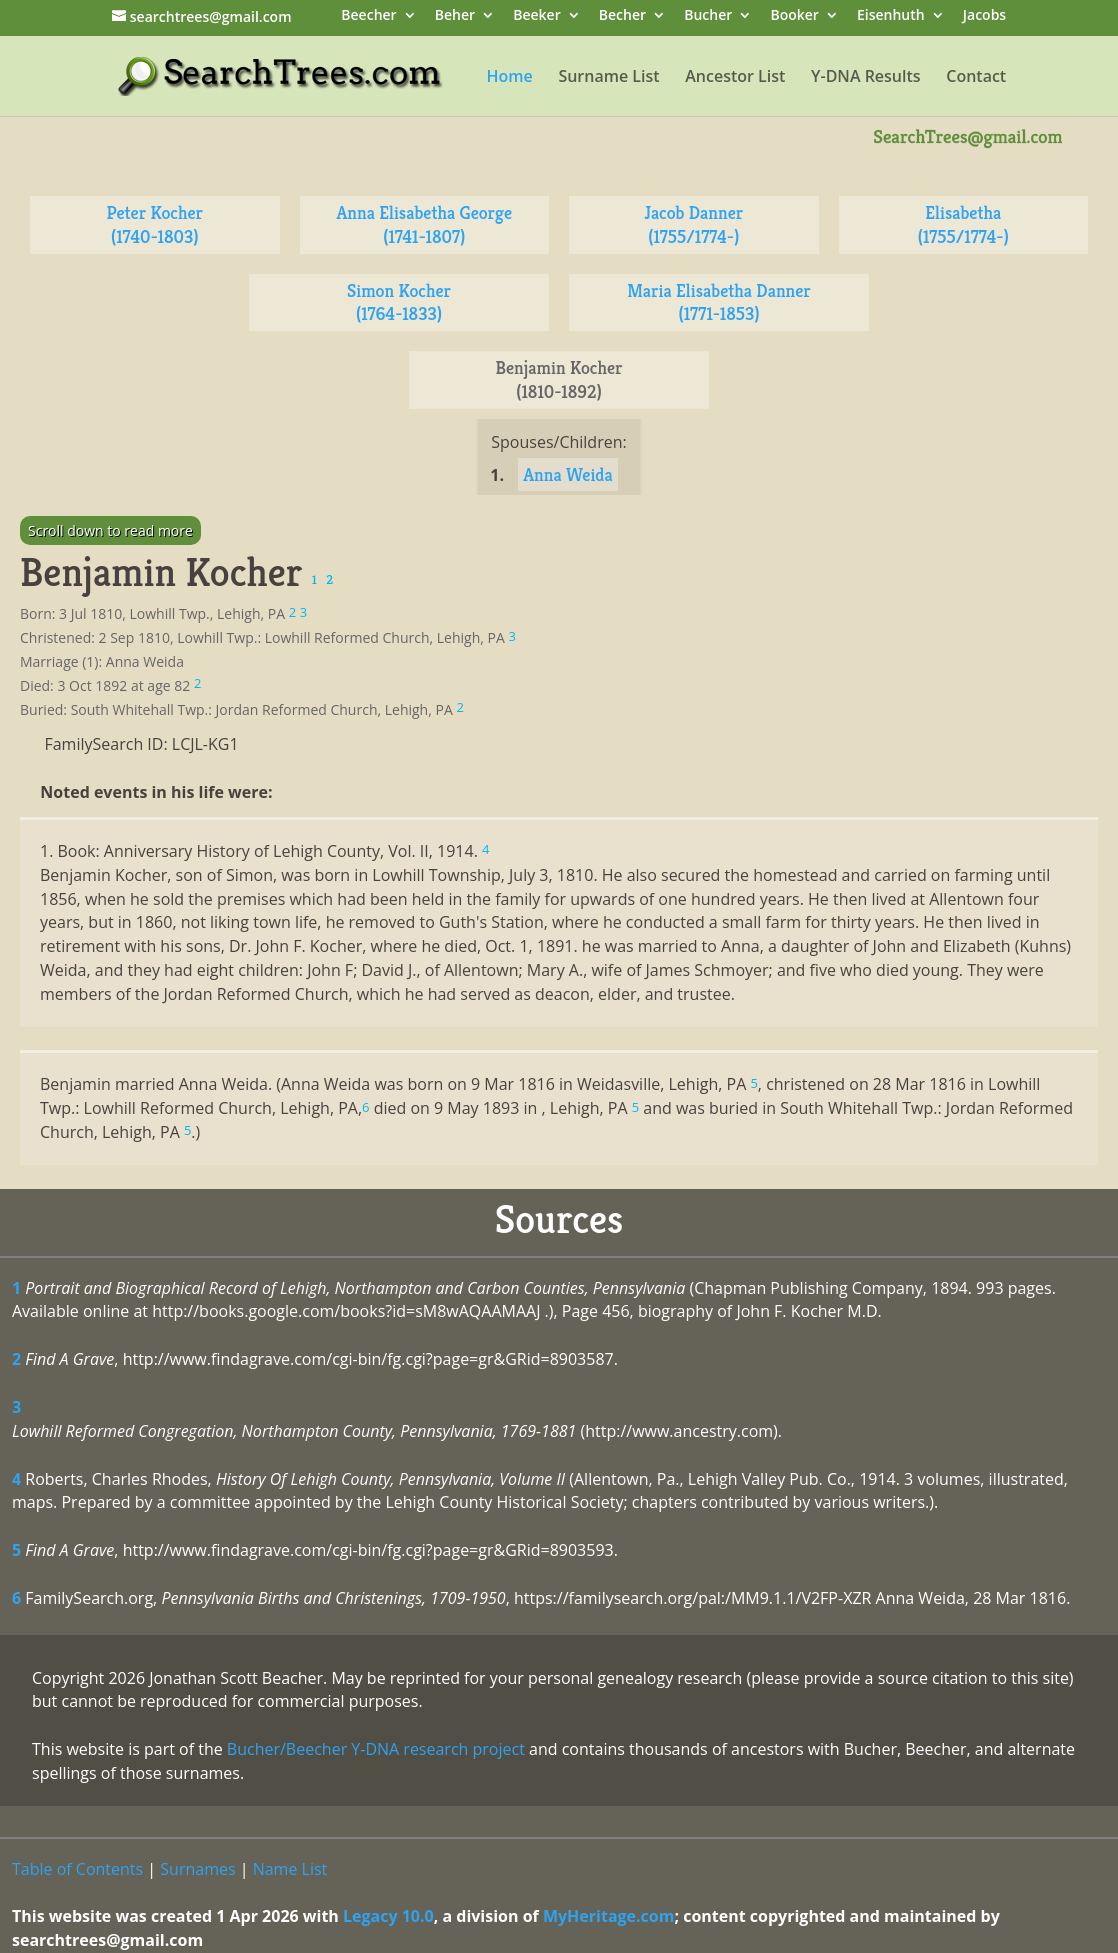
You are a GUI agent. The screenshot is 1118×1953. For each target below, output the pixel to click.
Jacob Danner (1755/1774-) (693, 224)
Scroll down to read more (110, 530)
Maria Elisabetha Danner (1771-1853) (719, 302)
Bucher (708, 16)
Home (509, 78)
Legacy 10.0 (388, 1916)
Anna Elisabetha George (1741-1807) (424, 224)
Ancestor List (735, 78)
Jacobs (984, 16)
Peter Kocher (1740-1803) (154, 224)
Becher (622, 16)
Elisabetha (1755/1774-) (963, 224)
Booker (794, 16)
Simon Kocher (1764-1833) (399, 302)
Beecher (368, 16)
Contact (976, 78)
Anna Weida (568, 474)
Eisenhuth (891, 16)
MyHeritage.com (609, 1916)
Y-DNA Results (866, 78)
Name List (290, 1869)
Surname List (608, 78)
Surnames (197, 1869)
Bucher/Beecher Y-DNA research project (376, 1749)
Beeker (537, 16)
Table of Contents (77, 1869)
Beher (455, 16)
